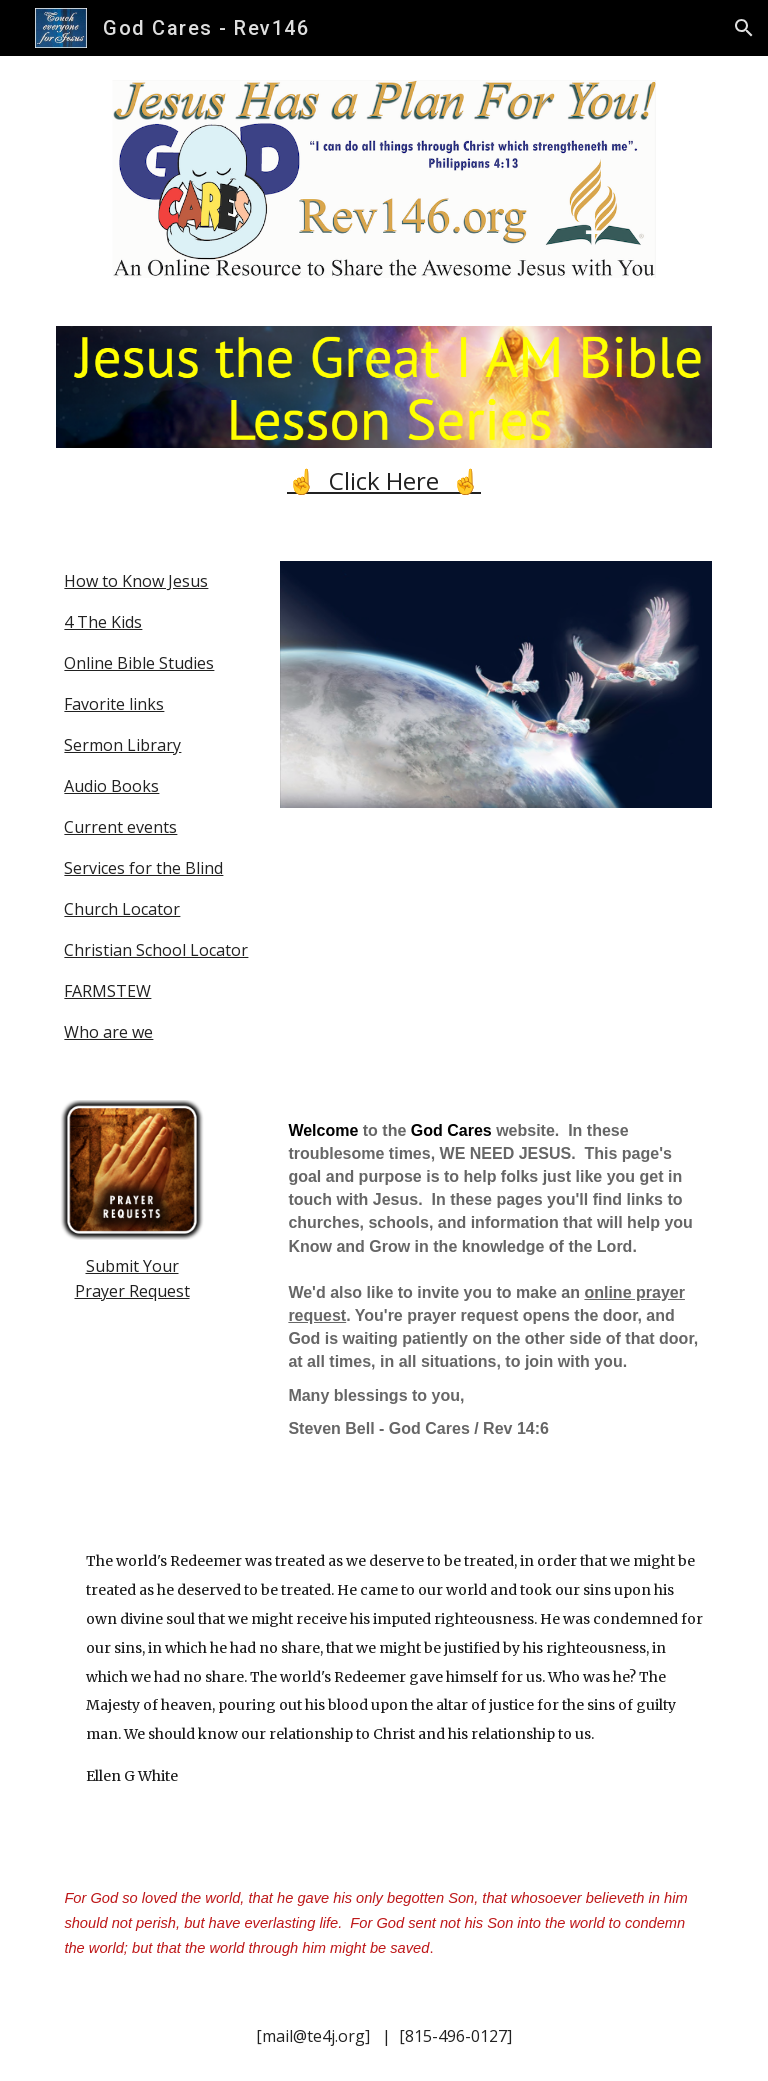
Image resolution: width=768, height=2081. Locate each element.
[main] (383, 480)
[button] (744, 28)
